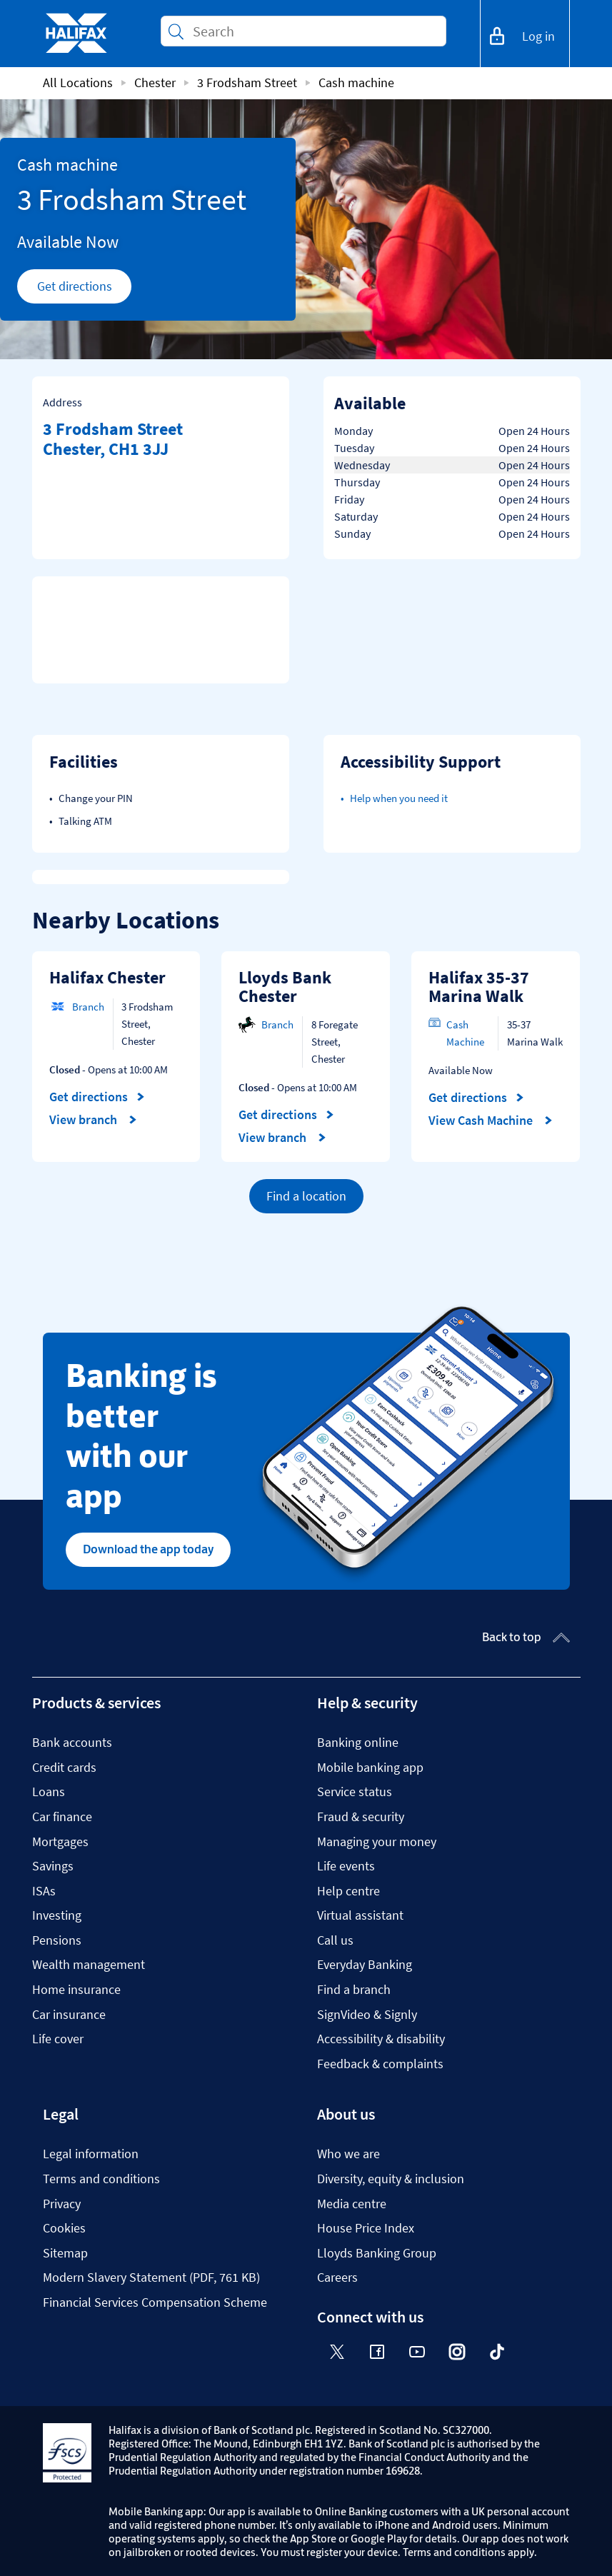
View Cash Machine (490, 1120)
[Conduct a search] (313, 31)
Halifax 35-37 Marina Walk (478, 986)
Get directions (84, 290)
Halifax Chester (107, 977)
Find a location (306, 1196)
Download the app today (148, 1549)
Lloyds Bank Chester (285, 986)
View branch (93, 1120)
